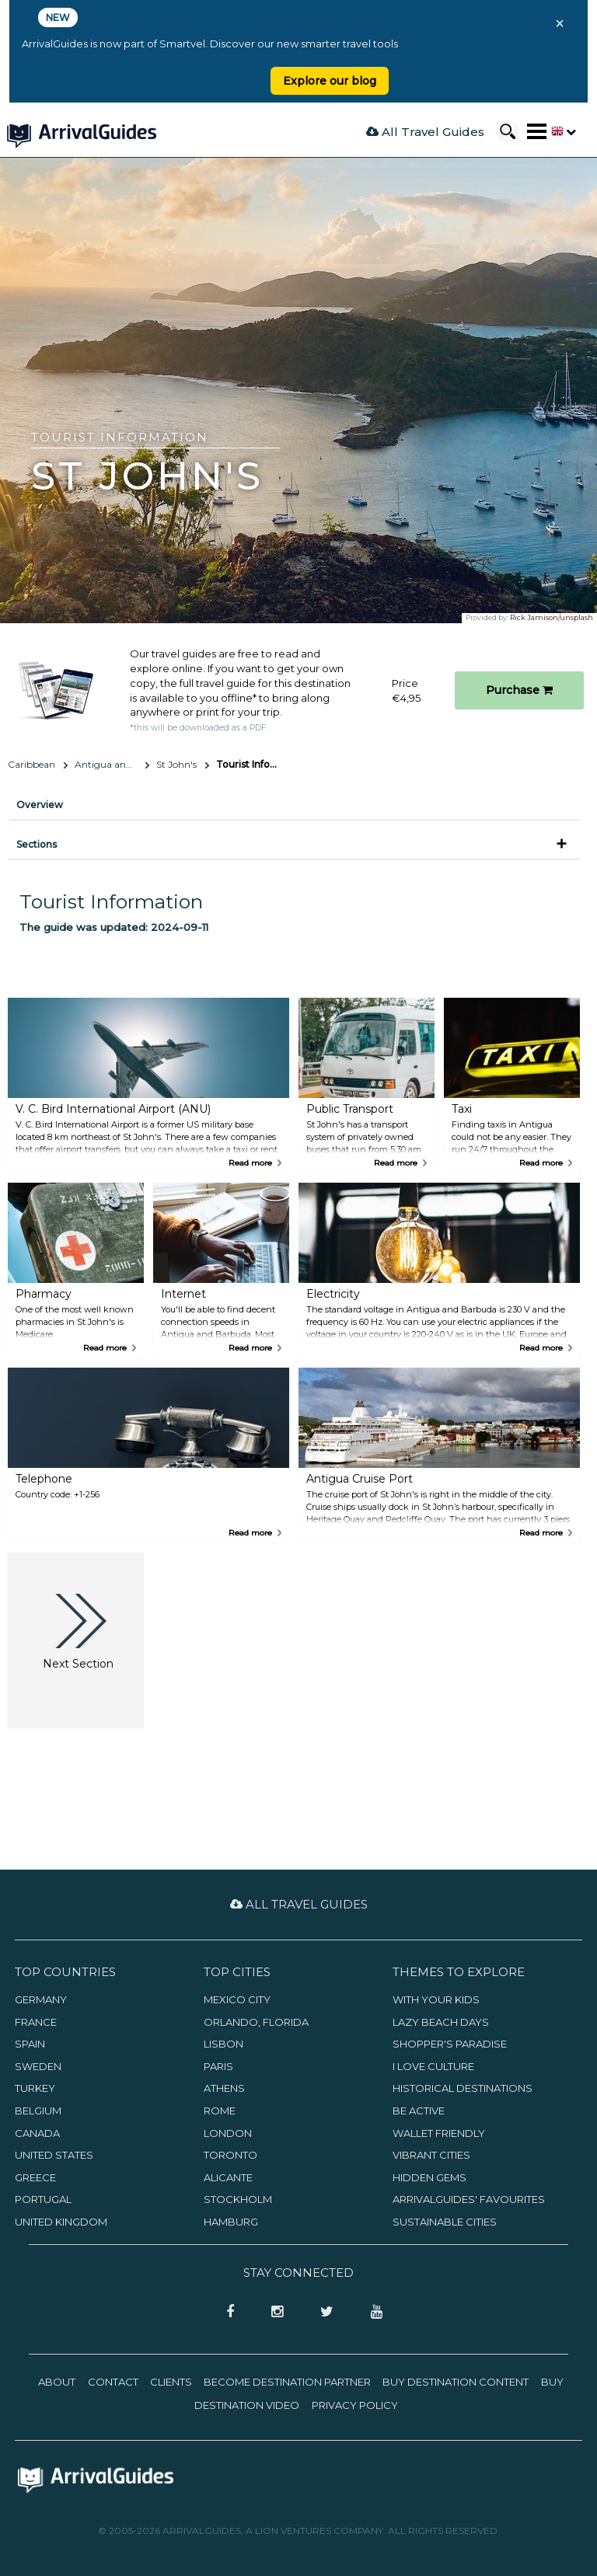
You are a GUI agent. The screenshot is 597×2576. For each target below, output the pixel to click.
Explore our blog (329, 81)
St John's (176, 764)
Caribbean (31, 764)
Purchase (519, 690)
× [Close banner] (559, 23)
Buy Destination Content (455, 2382)
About (56, 2382)
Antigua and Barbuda (112, 764)
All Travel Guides (425, 131)
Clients (171, 2382)
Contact (113, 2382)
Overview (39, 804)
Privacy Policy (355, 2405)
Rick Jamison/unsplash (551, 617)
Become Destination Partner (287, 2382)
